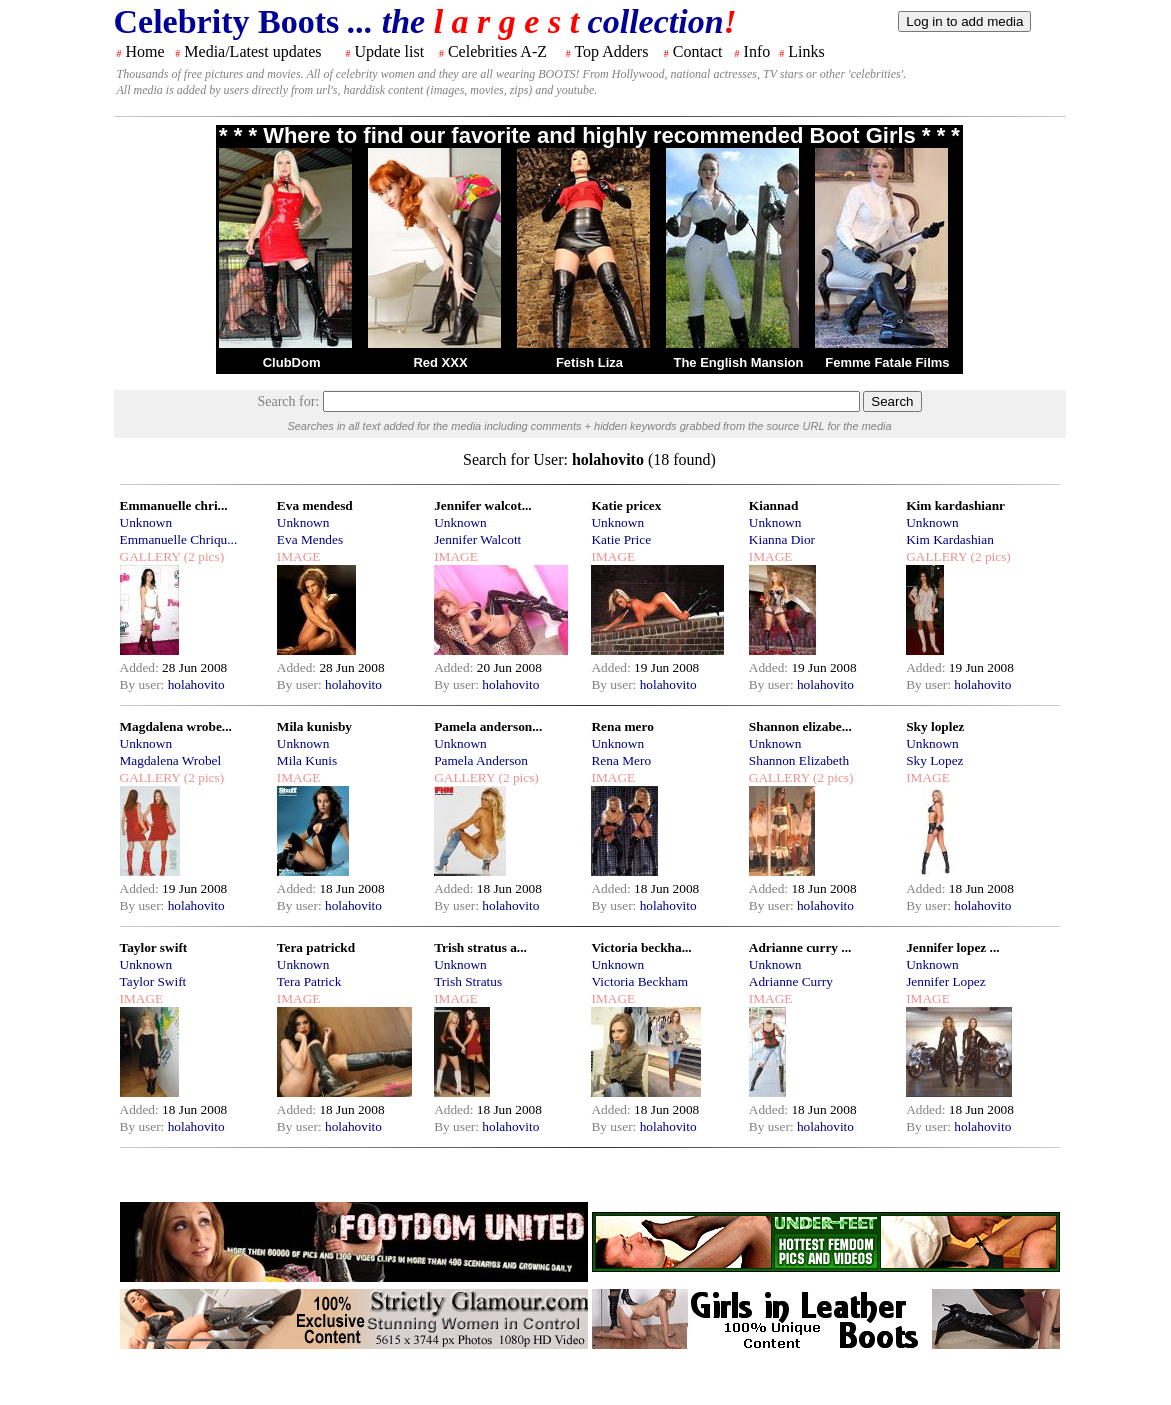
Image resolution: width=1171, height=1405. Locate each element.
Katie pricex (626, 505)
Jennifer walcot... (482, 505)
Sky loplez (935, 726)
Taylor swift (154, 947)
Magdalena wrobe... (176, 726)
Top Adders (611, 51)
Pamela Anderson (481, 760)
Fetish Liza (589, 362)
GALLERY (150, 556)
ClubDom (292, 362)
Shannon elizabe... (800, 726)
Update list (389, 51)
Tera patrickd (316, 947)
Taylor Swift (153, 981)
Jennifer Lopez (946, 981)
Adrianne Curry (791, 981)
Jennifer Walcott (477, 539)
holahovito (196, 684)
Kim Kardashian (950, 539)
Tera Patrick (309, 981)
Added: (141, 667)
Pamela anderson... (488, 726)
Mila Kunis (307, 760)
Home (145, 51)
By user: (144, 684)
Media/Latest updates (252, 51)
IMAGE (299, 556)
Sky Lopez (934, 760)
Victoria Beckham (639, 981)
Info (757, 51)
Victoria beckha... (641, 947)
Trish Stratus (468, 981)
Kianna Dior (782, 539)
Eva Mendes (310, 539)
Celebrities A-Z (497, 51)
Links (806, 51)
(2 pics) (202, 556)
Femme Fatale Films (887, 362)
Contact (698, 51)
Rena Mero (621, 760)
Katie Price (621, 539)
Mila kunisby (314, 726)
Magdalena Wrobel (171, 760)
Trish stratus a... (480, 947)
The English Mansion (738, 362)
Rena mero (622, 726)
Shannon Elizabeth (799, 760)
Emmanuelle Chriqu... (179, 539)
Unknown (146, 522)
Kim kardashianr (955, 505)
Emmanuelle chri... (174, 505)
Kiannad (774, 505)
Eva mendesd (315, 505)
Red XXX (440, 362)
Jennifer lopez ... (952, 947)
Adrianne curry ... (800, 947)
